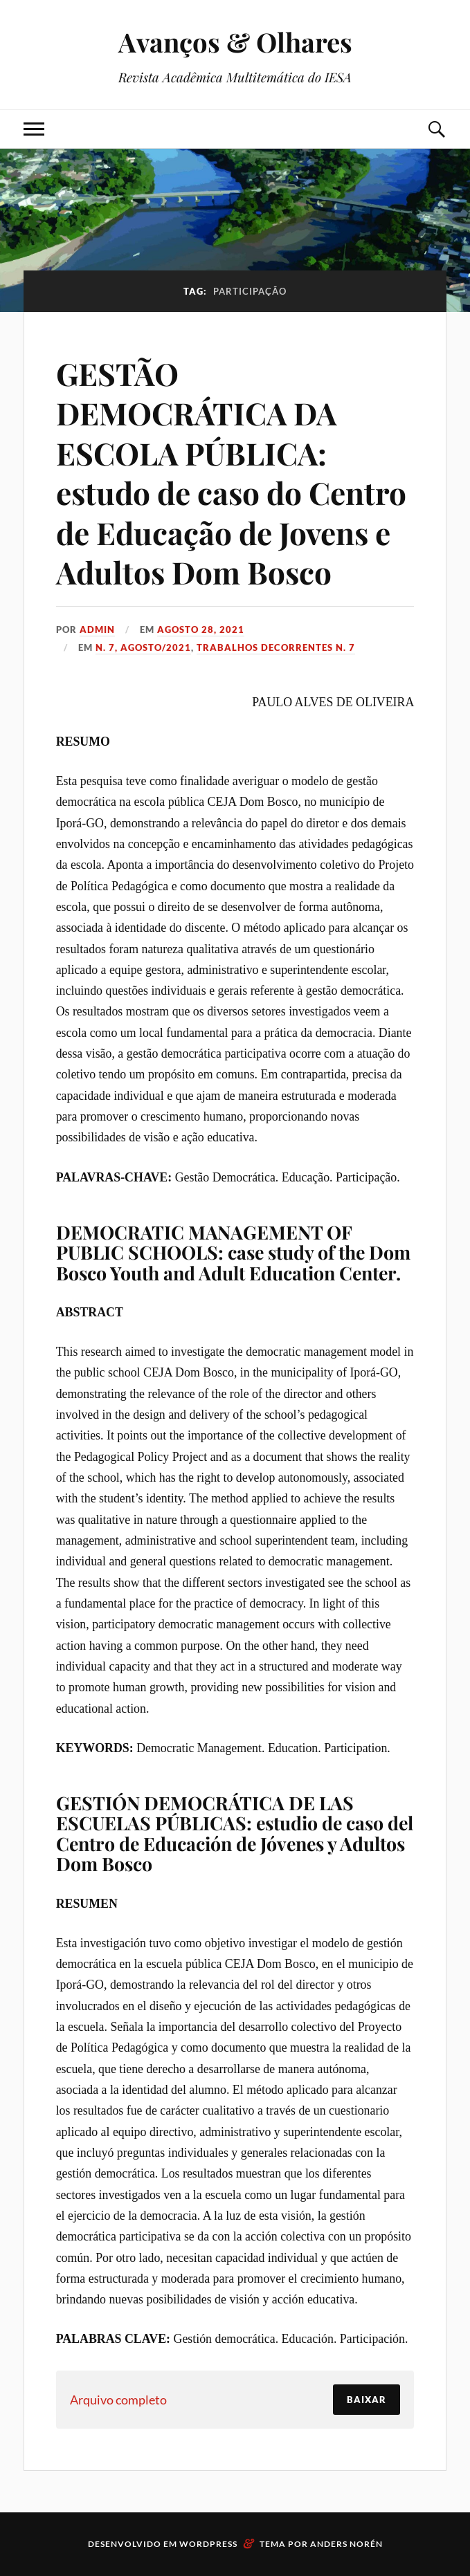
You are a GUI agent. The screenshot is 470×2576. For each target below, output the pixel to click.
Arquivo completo (118, 2399)
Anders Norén (346, 2544)
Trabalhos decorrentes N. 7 (276, 647)
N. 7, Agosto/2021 (143, 647)
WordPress (208, 2544)
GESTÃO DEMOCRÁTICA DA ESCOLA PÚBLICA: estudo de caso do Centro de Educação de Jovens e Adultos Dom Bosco (231, 472)
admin (97, 629)
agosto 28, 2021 (200, 629)
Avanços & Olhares (235, 41)
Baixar (366, 2399)
